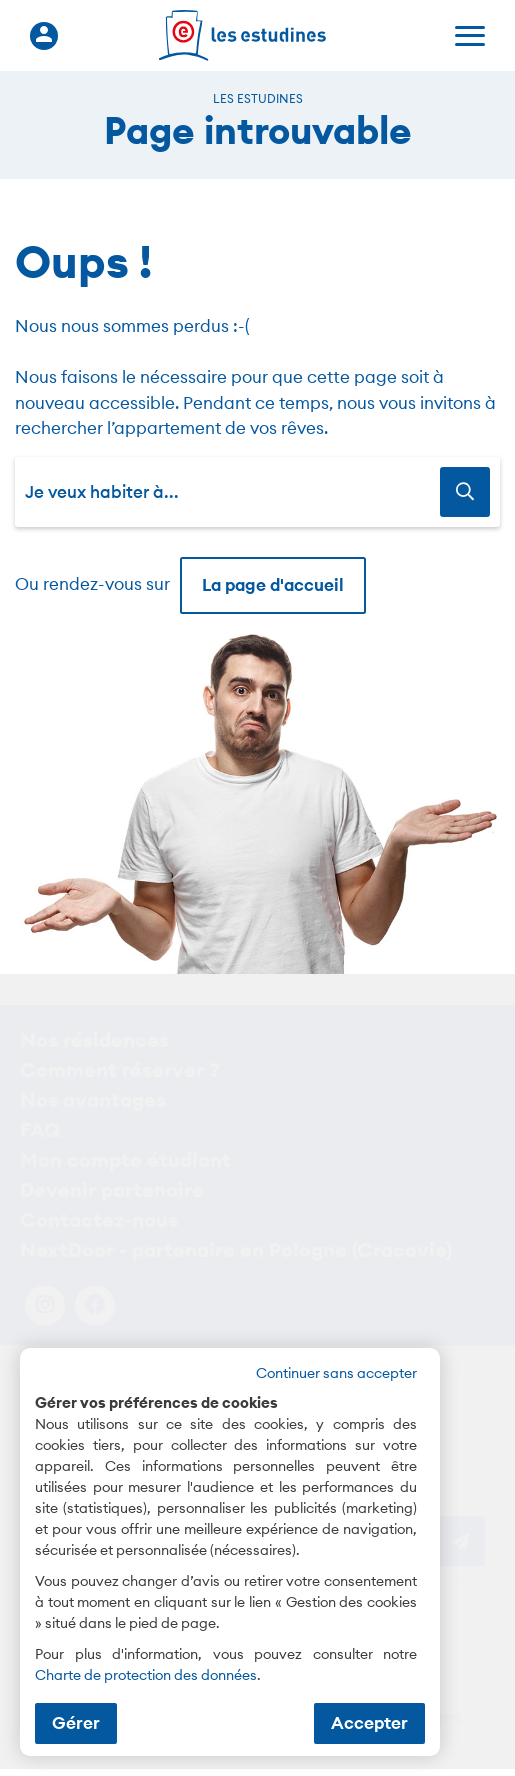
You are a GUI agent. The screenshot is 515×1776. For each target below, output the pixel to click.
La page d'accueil (273, 585)
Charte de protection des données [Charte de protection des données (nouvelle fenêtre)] (146, 1675)
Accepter (369, 1723)
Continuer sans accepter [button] (336, 1373)
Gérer (76, 1723)
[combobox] (232, 492)
